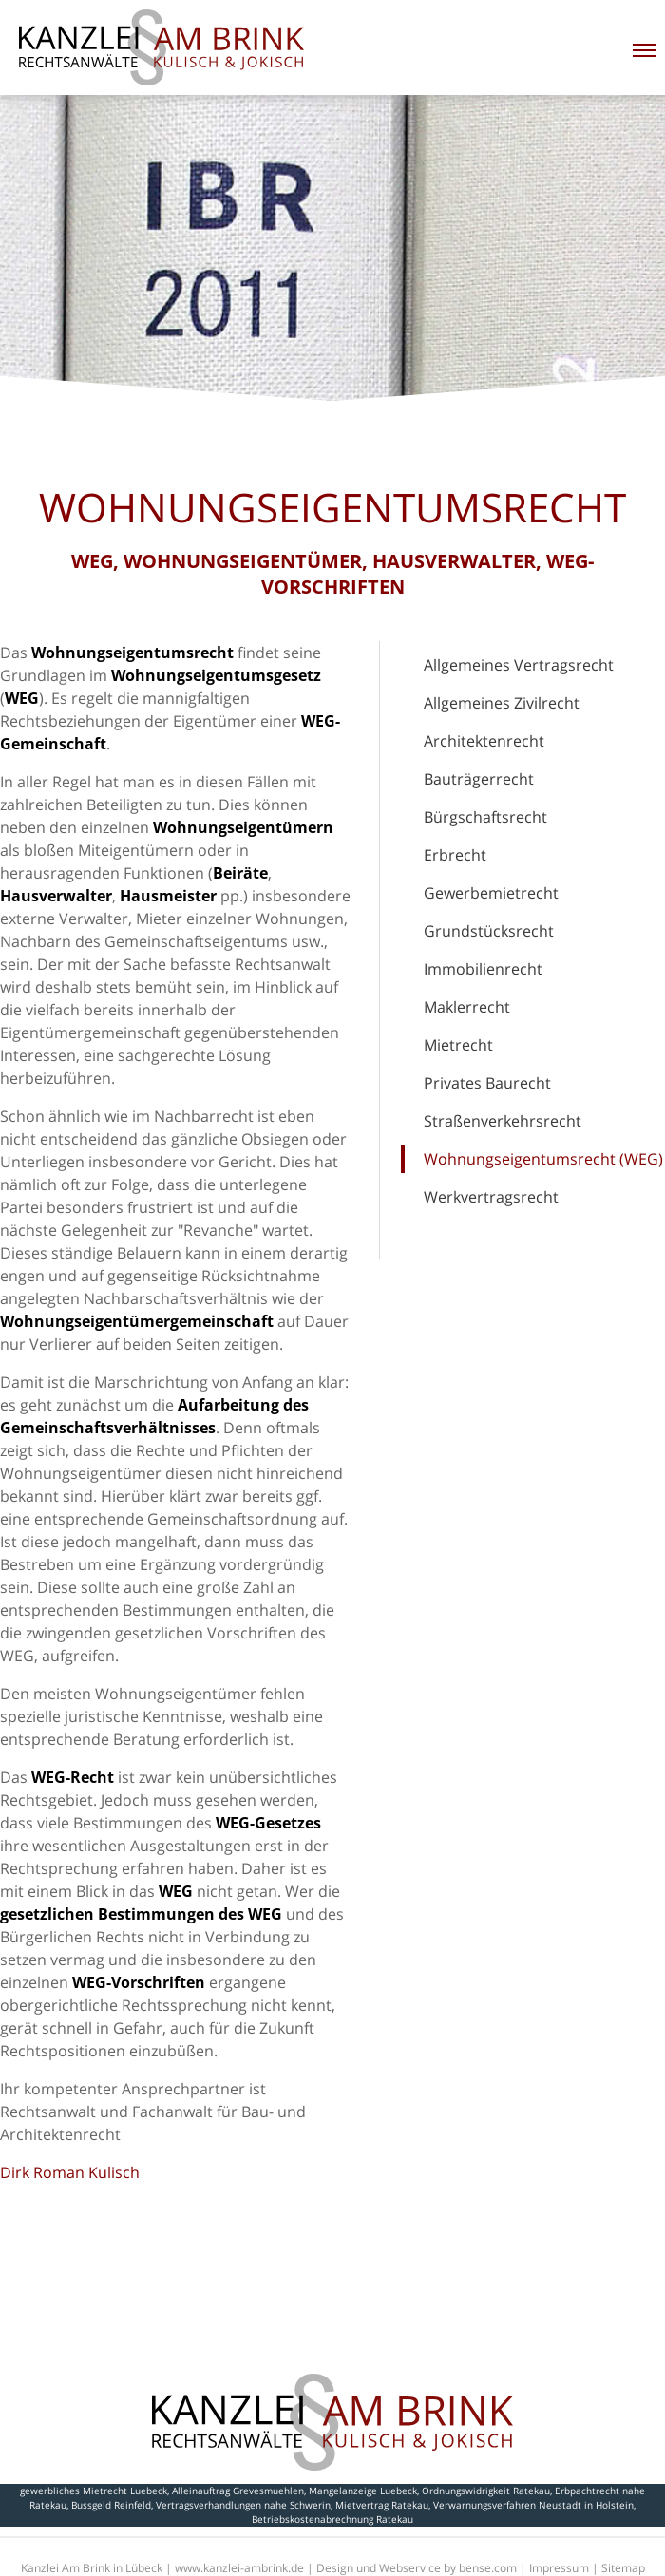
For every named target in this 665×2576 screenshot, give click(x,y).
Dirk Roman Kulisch (70, 2172)
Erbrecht (455, 854)
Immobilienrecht (483, 968)
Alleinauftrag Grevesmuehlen (238, 2490)
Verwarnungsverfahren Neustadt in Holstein (533, 2504)
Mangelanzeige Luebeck (363, 2490)
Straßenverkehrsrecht (502, 1120)
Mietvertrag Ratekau (381, 2504)
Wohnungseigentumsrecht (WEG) (543, 1158)
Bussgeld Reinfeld (111, 2504)
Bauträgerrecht (479, 778)
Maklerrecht (467, 1006)
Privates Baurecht (487, 1082)
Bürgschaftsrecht (485, 816)
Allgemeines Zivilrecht (502, 702)
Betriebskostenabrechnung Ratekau (332, 2519)
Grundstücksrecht (489, 930)
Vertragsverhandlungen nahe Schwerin (243, 2504)
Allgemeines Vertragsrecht (519, 664)
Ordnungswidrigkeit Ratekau (486, 2490)
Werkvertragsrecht (491, 1196)
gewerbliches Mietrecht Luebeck (93, 2490)
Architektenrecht (484, 740)
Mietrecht (458, 1044)
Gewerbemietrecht (491, 892)
